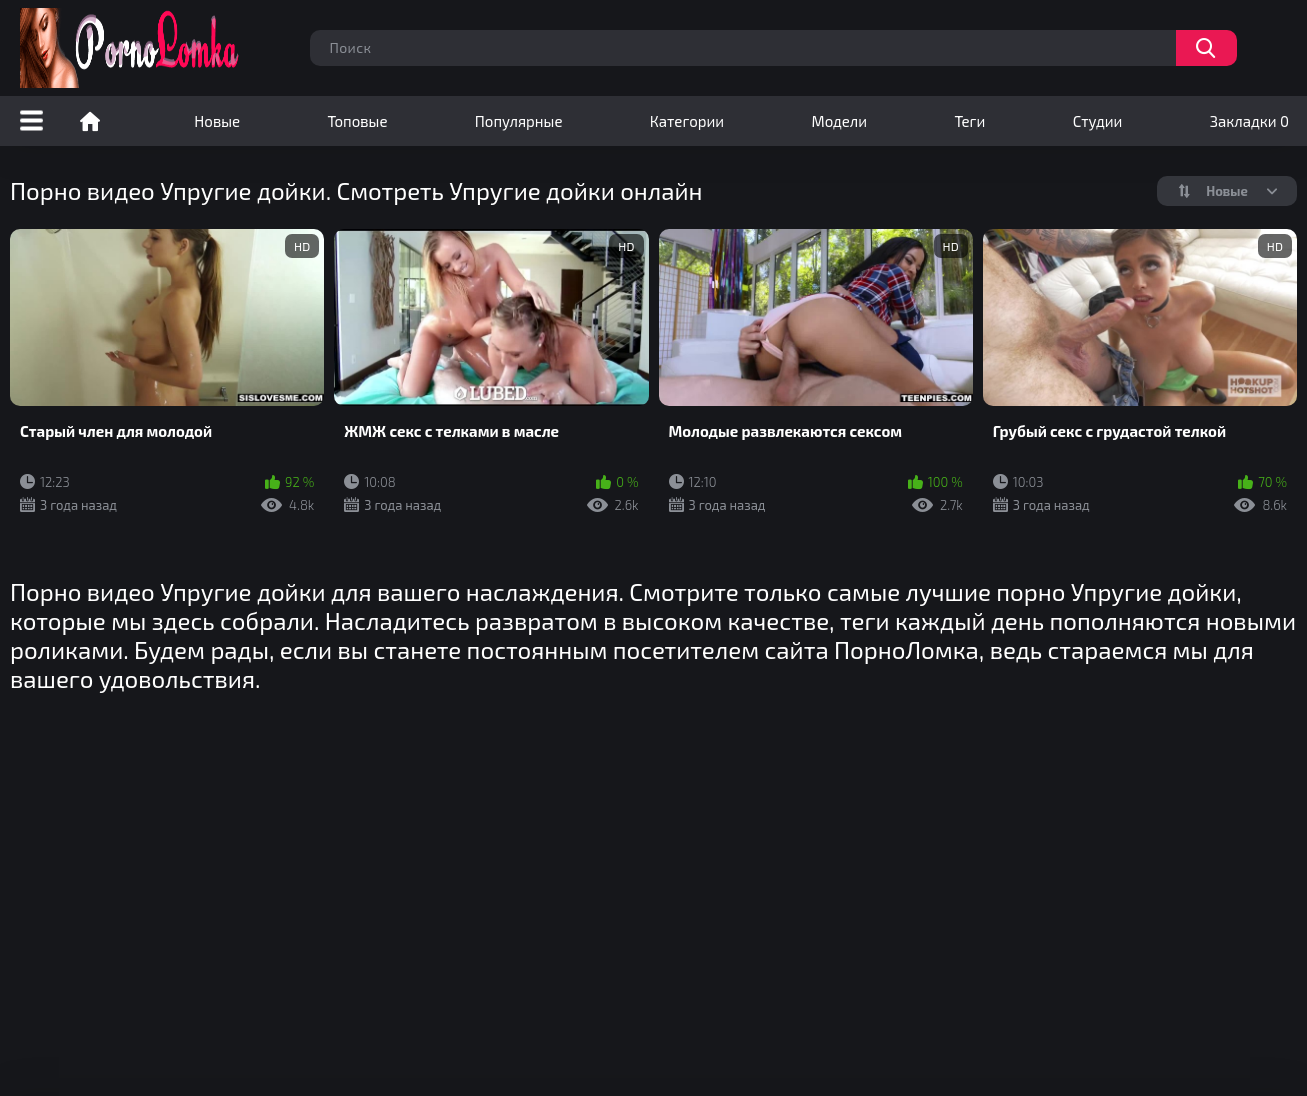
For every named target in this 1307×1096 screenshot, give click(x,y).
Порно (90, 121)
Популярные (519, 121)
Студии (1098, 121)
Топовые (357, 121)
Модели (839, 121)
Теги (969, 121)
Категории (687, 121)
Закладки (1249, 121)
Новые (217, 121)
